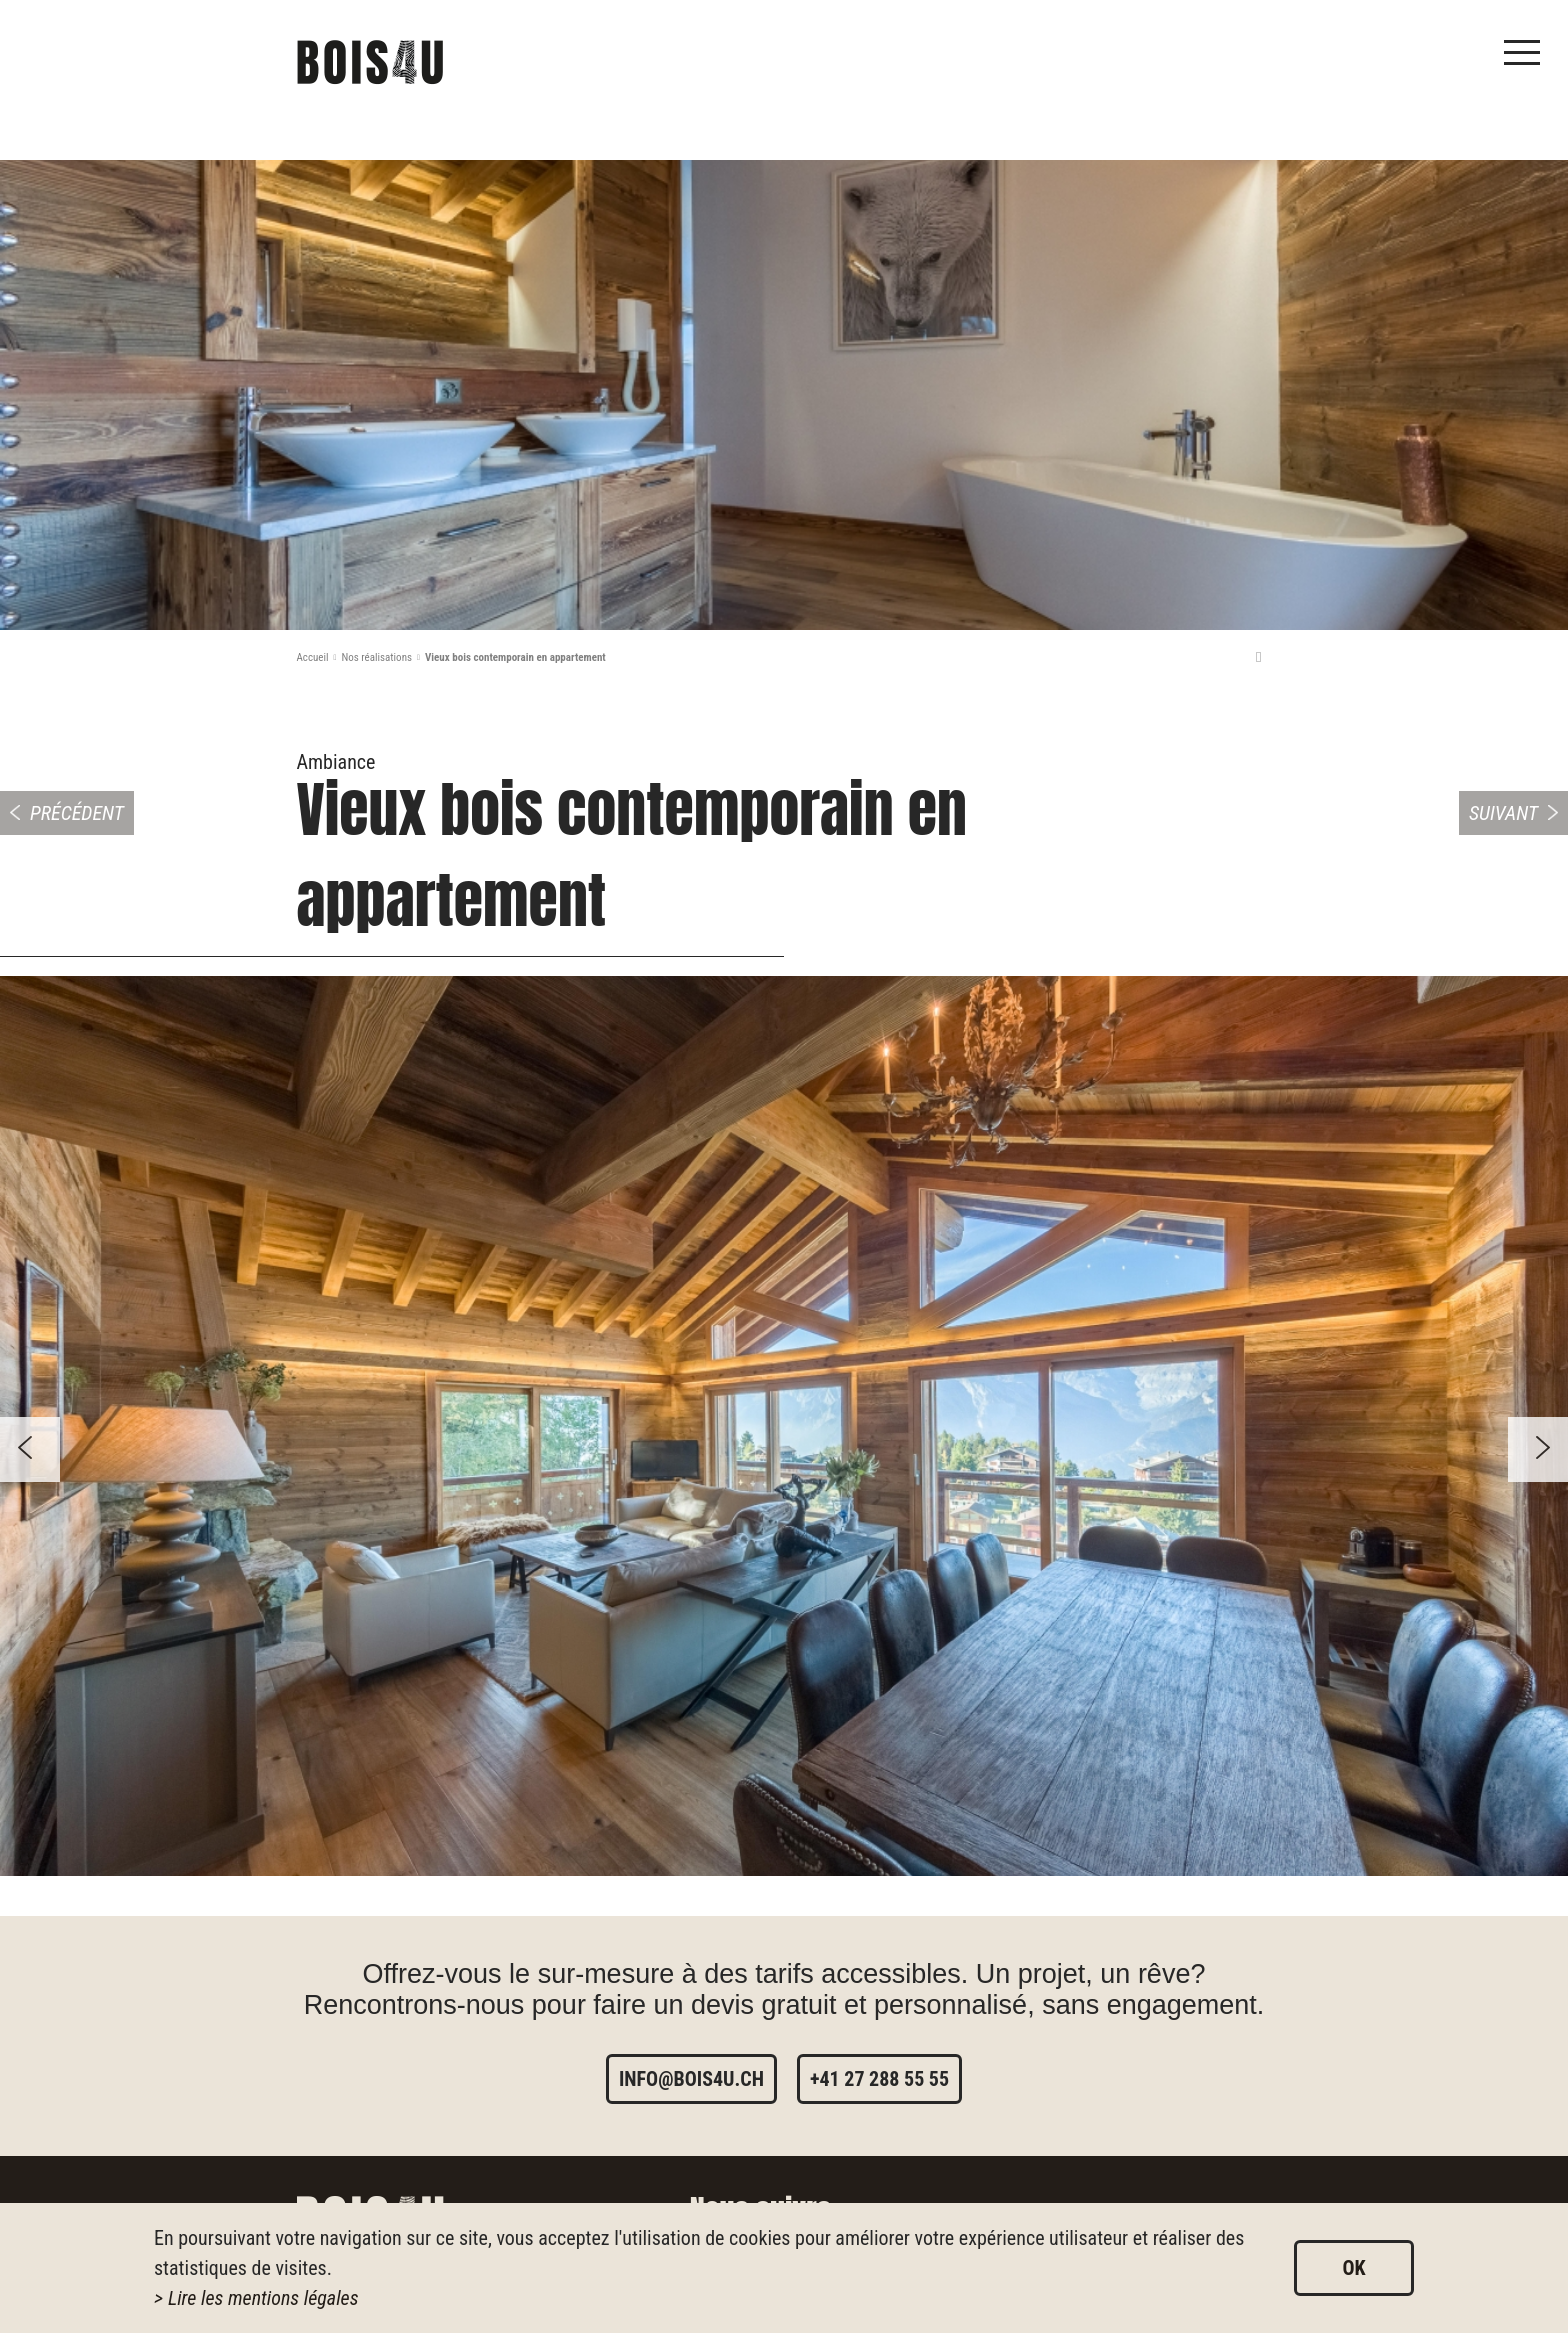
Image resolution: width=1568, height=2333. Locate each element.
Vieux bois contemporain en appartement (515, 657)
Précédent (77, 813)
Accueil (313, 657)
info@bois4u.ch (691, 2079)
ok (1353, 2268)
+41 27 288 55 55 (879, 2079)
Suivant (1503, 813)
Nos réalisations (376, 657)
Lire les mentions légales (263, 2298)
